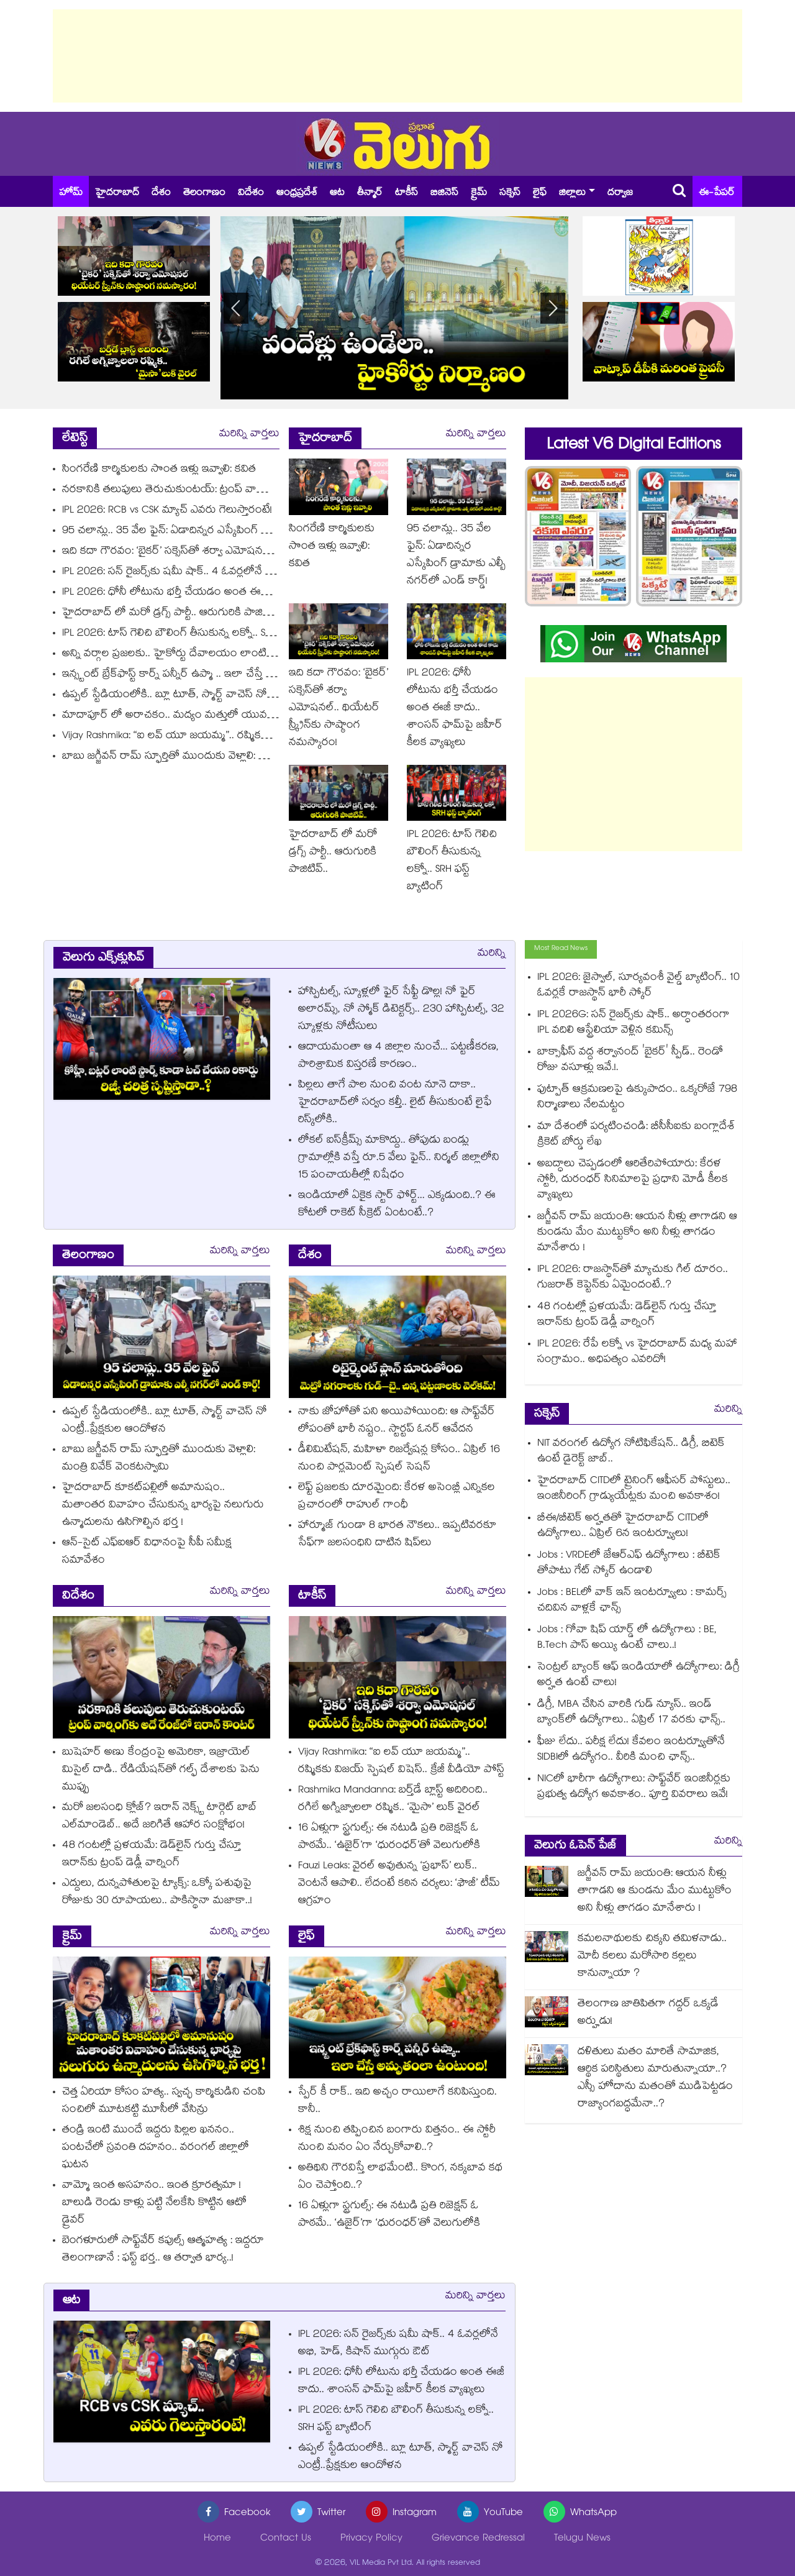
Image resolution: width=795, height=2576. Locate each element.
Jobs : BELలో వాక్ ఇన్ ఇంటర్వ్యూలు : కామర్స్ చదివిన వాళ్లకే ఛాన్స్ (632, 1601)
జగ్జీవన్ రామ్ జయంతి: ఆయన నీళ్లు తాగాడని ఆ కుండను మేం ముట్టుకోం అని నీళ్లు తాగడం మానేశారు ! (637, 1233)
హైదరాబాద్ (117, 193)
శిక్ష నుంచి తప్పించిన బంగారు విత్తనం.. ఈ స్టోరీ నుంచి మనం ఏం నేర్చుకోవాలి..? (397, 2139)
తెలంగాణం (204, 193)
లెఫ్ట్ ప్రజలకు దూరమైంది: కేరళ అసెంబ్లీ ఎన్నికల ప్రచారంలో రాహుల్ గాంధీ (396, 1497)
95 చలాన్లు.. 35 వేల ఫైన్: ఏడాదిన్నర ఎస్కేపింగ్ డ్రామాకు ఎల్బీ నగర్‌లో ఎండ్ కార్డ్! (231, 532)
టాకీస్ (406, 193)
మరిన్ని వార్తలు (249, 435)
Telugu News (582, 2539)
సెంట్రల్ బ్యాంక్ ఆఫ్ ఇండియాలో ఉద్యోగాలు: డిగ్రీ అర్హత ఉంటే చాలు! (638, 1675)
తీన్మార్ (370, 193)
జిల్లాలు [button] (572, 193)
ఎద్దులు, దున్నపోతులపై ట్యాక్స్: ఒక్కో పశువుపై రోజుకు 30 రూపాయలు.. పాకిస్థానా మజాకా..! (157, 1893)
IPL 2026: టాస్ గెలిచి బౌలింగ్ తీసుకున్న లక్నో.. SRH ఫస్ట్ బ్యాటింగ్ (198, 634)
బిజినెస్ (444, 193)
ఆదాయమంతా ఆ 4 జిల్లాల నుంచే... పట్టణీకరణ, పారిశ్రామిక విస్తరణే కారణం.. (398, 1056)
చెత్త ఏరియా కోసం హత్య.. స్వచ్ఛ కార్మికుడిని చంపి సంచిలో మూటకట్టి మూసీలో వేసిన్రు (163, 2101)
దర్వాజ (620, 193)
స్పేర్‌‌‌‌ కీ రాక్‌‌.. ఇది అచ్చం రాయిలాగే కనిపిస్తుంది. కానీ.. (397, 2101)
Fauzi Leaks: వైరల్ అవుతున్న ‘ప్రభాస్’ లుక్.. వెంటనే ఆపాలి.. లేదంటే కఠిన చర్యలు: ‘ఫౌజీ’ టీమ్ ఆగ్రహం (399, 1884)
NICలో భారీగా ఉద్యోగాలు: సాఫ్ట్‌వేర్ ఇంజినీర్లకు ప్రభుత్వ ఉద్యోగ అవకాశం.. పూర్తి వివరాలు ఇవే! (633, 1787)
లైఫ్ (540, 193)
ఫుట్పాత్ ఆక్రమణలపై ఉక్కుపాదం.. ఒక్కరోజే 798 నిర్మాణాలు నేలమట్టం (637, 1098)
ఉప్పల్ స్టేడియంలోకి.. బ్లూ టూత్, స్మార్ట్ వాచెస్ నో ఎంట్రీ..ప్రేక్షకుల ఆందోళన (218, 696)
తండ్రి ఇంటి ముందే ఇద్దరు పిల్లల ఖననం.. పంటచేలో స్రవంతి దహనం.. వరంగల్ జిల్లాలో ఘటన (155, 2148)
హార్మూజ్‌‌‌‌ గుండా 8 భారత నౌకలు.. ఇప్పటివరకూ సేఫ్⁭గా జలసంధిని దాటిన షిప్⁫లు (397, 1535)
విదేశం (251, 193)
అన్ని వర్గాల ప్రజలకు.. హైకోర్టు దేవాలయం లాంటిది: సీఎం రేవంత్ (197, 655)
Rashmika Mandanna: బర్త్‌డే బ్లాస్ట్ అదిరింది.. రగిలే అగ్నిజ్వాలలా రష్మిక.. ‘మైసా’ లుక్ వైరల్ (393, 1799)
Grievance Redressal (478, 2539)
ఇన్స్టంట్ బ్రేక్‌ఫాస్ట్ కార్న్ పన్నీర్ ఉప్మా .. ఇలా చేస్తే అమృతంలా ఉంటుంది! (211, 675)
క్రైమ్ (479, 193)
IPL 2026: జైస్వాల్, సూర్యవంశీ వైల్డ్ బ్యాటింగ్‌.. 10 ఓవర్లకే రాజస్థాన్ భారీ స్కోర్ (638, 986)
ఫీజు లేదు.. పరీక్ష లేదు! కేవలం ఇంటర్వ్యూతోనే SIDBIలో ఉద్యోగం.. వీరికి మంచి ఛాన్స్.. (631, 1750)
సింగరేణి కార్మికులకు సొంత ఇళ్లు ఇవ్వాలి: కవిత (159, 470)
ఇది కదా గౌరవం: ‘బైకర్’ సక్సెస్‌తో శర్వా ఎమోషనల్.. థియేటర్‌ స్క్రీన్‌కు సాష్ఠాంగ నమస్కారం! (252, 552)
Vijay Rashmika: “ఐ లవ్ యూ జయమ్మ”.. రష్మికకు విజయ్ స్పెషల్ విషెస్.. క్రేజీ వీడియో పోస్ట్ (252, 737)
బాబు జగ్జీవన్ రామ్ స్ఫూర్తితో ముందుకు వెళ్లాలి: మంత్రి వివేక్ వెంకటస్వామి (213, 757)
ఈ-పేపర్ (717, 193)
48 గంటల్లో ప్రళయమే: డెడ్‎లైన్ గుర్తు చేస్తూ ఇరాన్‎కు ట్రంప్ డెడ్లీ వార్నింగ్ (151, 1855)
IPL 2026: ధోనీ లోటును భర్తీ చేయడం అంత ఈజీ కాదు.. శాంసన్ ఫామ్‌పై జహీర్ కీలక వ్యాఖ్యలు (260, 593)
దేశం (161, 193)
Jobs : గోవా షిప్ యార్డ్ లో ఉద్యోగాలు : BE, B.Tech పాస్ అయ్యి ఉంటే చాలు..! (627, 1638)
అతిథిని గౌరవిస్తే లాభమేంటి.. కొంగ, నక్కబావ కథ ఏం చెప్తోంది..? (400, 2177)
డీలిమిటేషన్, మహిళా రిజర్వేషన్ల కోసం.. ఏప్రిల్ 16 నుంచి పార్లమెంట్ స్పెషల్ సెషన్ (399, 1459)
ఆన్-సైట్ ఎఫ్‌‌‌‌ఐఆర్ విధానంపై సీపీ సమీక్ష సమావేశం (147, 1552)
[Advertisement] (397, 56)
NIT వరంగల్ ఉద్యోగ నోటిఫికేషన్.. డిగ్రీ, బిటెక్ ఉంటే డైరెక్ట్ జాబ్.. (631, 1452)
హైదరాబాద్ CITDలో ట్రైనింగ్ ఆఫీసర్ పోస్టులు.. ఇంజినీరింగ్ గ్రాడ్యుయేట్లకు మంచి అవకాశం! (633, 1489)
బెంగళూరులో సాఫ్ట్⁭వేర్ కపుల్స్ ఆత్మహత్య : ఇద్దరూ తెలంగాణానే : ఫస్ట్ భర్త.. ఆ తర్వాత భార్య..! (163, 2250)
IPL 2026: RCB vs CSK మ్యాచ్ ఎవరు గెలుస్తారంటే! (167, 511)
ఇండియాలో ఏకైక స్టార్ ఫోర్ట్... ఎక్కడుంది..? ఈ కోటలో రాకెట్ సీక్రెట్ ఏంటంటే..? (397, 1205)
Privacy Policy (371, 2539)
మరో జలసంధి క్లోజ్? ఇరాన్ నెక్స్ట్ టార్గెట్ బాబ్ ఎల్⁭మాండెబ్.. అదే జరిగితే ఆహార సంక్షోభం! (159, 1817)
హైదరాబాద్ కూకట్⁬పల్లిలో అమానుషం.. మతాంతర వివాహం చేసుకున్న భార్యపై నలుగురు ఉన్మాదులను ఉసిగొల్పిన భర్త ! (163, 1505)
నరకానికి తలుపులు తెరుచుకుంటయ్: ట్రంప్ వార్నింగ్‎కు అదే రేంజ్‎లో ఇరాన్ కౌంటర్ (235, 491)
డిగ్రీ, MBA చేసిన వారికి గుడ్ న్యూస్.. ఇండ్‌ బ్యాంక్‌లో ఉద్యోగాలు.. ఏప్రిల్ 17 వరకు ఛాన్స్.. (631, 1713)
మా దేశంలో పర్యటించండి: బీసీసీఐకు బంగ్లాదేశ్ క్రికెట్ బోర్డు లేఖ (636, 1135)
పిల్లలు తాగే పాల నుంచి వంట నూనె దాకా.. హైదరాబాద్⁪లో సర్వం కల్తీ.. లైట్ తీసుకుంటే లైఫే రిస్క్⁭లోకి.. (395, 1103)
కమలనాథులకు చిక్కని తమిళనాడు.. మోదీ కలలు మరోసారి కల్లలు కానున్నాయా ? (652, 1956)
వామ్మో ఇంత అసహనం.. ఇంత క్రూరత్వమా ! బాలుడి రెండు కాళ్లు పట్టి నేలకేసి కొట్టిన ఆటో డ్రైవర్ (154, 2203)
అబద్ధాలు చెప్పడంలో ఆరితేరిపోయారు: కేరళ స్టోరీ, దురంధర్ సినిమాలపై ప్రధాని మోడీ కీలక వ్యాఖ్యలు (632, 1180)
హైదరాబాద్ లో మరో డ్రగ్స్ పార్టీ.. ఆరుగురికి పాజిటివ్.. (172, 614)
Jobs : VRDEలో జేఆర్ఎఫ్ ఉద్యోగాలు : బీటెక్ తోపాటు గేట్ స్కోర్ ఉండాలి (628, 1564)
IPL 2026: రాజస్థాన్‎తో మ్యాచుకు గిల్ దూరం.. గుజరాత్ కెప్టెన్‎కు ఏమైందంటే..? (632, 1278)
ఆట (337, 193)
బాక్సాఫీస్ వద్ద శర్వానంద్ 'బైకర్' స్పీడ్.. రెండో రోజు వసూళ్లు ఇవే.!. (630, 1060)
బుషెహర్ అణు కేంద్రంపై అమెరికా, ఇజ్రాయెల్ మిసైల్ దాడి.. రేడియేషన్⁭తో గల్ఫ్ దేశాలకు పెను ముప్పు (161, 1770)
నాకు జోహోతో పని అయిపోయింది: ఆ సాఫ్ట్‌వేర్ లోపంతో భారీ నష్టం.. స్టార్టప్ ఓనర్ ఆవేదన (396, 1421)
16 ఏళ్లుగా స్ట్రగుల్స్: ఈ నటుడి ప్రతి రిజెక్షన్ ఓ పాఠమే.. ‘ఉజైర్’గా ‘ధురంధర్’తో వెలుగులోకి (389, 1837)
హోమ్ (71, 193)
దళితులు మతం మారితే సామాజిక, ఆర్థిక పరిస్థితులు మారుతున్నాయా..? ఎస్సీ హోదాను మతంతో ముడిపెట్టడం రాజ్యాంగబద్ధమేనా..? (655, 2079)
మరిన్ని (492, 954)
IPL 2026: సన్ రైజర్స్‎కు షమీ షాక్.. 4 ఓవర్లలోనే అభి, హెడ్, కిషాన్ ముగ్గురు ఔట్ (229, 573)
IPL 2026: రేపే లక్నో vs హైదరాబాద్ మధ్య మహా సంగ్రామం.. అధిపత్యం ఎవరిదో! (637, 1352)
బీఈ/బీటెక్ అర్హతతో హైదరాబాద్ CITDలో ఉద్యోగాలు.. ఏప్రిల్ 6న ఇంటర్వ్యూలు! (623, 1526)
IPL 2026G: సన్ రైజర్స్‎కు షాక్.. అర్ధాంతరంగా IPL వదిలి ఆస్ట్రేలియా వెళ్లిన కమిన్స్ (633, 1023)
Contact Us (285, 2539)
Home (217, 2539)
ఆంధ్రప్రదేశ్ (296, 193)
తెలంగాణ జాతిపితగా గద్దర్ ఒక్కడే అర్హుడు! (648, 2013)
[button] (552, 308)
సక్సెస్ (509, 193)
